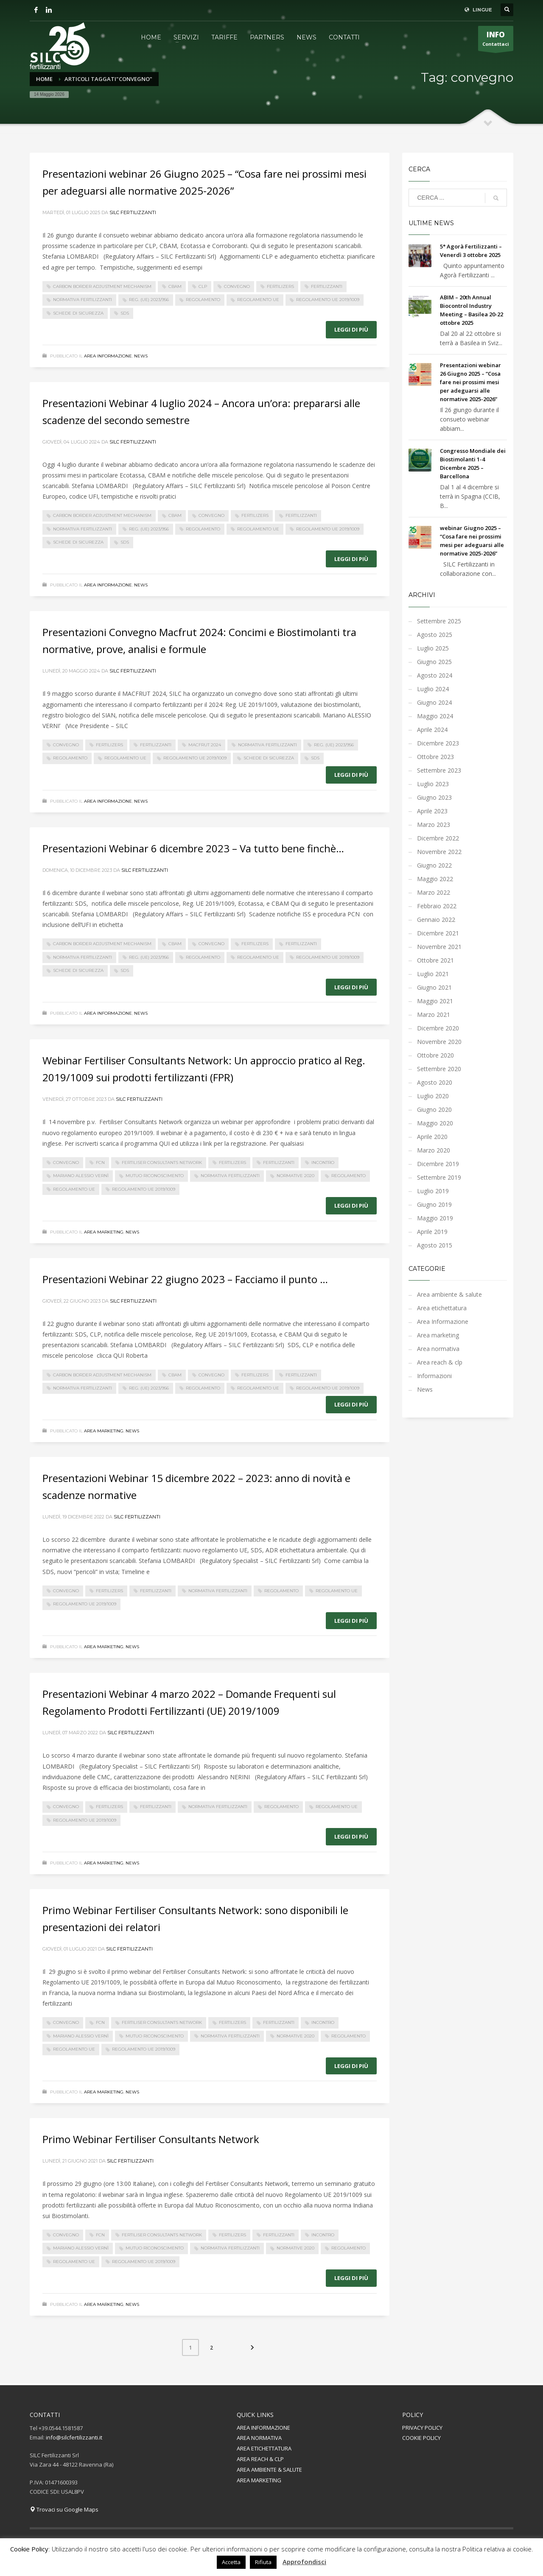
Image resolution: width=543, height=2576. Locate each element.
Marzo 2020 (433, 1150)
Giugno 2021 (434, 987)
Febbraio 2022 (436, 906)
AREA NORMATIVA (259, 2438)
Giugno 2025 (434, 662)
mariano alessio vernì (81, 1175)
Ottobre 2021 (435, 960)
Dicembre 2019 (438, 1164)
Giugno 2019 (434, 1204)
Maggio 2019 (435, 1218)
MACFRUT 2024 (204, 745)
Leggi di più (351, 329)
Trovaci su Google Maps (64, 2509)
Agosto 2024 (434, 675)
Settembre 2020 (439, 1069)
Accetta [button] (231, 2562)
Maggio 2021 (435, 1001)
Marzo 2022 (433, 892)
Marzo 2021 (433, 1014)
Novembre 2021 (439, 947)
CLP (203, 286)
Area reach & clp (439, 1362)
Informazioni (434, 1376)
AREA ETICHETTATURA (264, 2448)
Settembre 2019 (439, 1177)
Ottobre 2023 (435, 757)
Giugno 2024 (434, 702)
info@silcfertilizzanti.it (74, 2437)
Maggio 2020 (435, 1123)
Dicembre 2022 (438, 838)
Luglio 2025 (433, 648)
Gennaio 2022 (436, 919)
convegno (237, 286)
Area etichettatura (442, 1308)
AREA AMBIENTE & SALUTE (269, 2469)
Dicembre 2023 (438, 743)
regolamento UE (258, 299)
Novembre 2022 (439, 852)
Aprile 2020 (432, 1137)
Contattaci (495, 40)
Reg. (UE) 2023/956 (149, 299)
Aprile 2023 (432, 811)
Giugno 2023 (434, 797)
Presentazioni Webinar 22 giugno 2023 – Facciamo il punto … (185, 1279)
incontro (322, 1162)
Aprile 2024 (432, 730)
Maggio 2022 (435, 879)
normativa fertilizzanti (82, 299)
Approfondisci (304, 2561)
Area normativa (438, 1349)
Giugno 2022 (434, 865)
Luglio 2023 (433, 784)
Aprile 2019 (432, 1232)
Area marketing (103, 1232)
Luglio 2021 (433, 974)
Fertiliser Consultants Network (162, 1162)
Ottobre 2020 (435, 1055)
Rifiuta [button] (263, 2562)
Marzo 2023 (433, 825)
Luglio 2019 (433, 1191)
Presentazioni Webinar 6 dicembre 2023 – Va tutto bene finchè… (193, 848)
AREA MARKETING (259, 2480)
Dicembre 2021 (438, 933)
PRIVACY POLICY (422, 2427)
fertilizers (280, 286)
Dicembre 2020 (438, 1028)
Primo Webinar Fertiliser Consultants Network (150, 2139)
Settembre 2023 (439, 770)
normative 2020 (295, 1175)
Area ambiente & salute (449, 1294)
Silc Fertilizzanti (132, 212)
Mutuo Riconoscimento (155, 1175)
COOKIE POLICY (421, 2438)
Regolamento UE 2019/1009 (327, 299)
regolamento (203, 299)
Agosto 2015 (434, 1245)
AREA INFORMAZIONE (263, 2427)
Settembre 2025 (439, 621)
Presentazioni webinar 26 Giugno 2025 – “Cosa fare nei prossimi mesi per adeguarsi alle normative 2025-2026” (470, 382)
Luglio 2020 (433, 1096)
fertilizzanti (326, 286)
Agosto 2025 (434, 635)
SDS (124, 313)
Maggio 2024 (435, 716)
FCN (100, 1162)
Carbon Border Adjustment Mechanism (102, 286)
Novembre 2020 (439, 1042)
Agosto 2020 (434, 1082)
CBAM (175, 286)
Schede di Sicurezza (78, 313)
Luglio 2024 (433, 689)
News (141, 356)
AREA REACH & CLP (260, 2459)
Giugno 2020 (434, 1109)
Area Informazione (108, 356)
